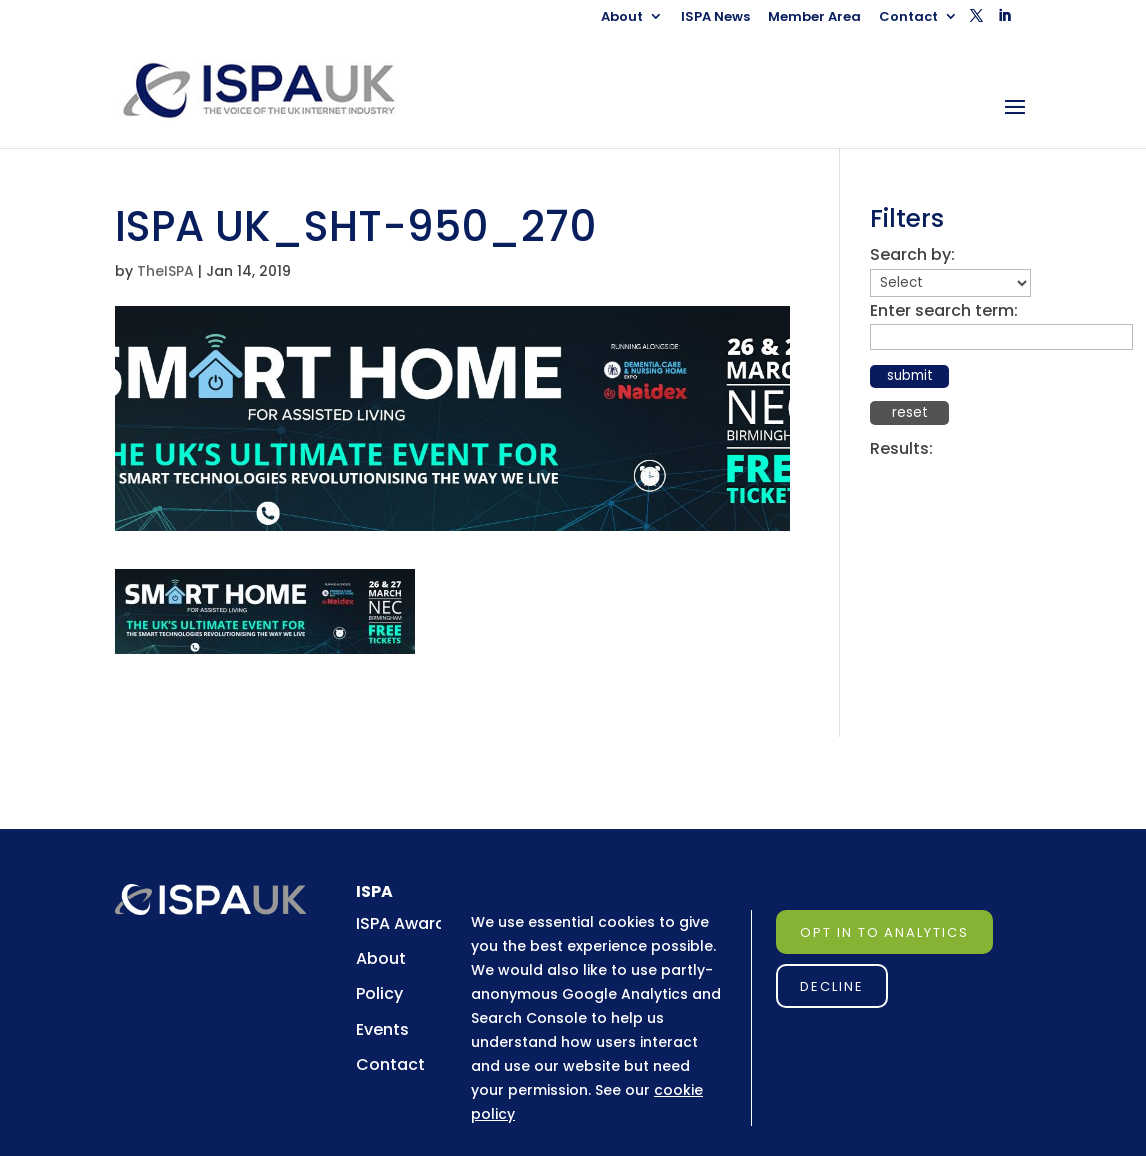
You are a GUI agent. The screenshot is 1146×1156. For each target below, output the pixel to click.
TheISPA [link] (165, 271)
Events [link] (382, 1029)
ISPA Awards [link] (405, 923)
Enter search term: (944, 310)
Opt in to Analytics (884, 932)
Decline (832, 986)
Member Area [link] (814, 18)
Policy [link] (379, 993)
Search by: (912, 254)
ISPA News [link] (715, 18)
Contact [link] (908, 18)
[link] (277, 89)
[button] (976, 21)
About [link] (622, 18)
